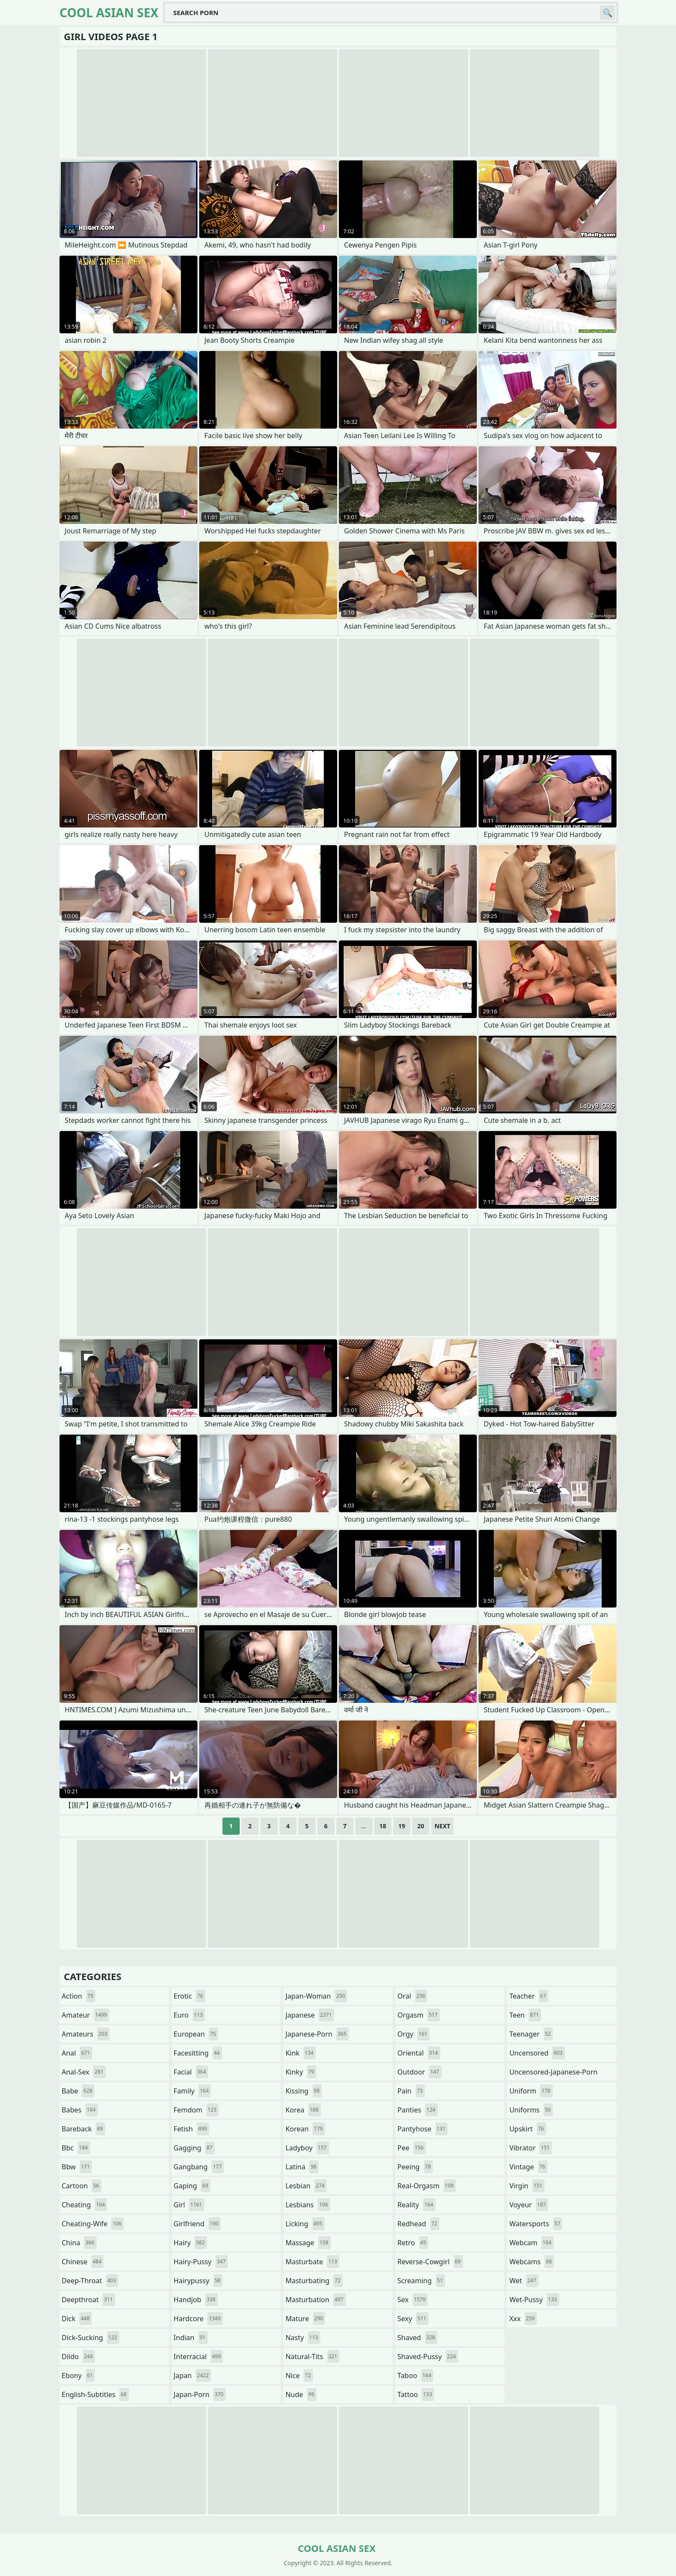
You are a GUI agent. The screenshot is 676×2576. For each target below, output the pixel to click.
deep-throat (90, 2280)
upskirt (527, 2128)
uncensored (536, 2052)
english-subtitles (95, 2394)
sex (412, 2299)
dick (77, 2318)
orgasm (418, 2015)
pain (411, 2090)
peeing (415, 2166)
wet (523, 2280)
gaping (192, 2185)
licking (304, 2223)
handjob (196, 2299)
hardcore (198, 2318)
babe (78, 2090)
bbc (76, 2147)
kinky (300, 2071)
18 (382, 1826)
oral (412, 1996)
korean (305, 2128)
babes (80, 2109)
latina (302, 2166)
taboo (415, 2375)
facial (191, 2071)
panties (417, 2109)
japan (192, 2375)
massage (307, 2242)
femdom (196, 2109)
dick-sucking (90, 2337)
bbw (77, 2166)
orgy (413, 2034)
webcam (531, 2242)
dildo (78, 2356)
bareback (83, 2128)
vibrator (530, 2147)
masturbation (315, 2299)
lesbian (306, 2185)
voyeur (528, 2204)
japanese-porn (317, 2034)
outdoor (419, 2071)
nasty (302, 2337)
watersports (535, 2223)
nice (299, 2375)
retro (413, 2242)
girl (189, 2204)
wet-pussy (534, 2299)
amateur (85, 2015)
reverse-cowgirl (430, 2261)
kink (300, 2052)
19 (401, 1826)
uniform (530, 2090)
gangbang (199, 2166)
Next (443, 1826)
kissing (303, 2090)
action (78, 1996)
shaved (417, 2337)
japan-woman (316, 1996)
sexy (413, 2318)
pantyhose (422, 2128)
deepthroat (88, 2299)
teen (525, 2015)
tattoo (415, 2394)
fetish (192, 2128)
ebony (78, 2375)
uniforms (531, 2109)
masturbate (312, 2261)
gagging (194, 2147)
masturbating (314, 2280)
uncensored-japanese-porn (553, 2074)
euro (189, 2015)
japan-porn (200, 2394)
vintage (528, 2166)
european (196, 2034)
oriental (418, 2052)
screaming (421, 2280)
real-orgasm (426, 2185)
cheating (84, 2204)
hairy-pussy (201, 2261)
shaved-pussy (427, 2356)
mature (305, 2318)
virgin (527, 2185)
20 (420, 1826)
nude (300, 2394)
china (79, 2242)
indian (191, 2337)
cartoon (81, 2185)
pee (411, 2147)
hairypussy (198, 2280)
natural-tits (312, 2356)
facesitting (198, 2052)
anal (77, 2052)
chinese (82, 2261)
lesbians (307, 2204)
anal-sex (84, 2071)
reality (416, 2204)
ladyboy (307, 2147)
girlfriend (197, 2223)
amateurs (86, 2034)
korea (303, 2109)
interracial (198, 2356)
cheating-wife (93, 2223)
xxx (523, 2318)
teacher (528, 1996)
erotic (189, 1996)
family (192, 2090)
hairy (190, 2242)
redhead (418, 2223)
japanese (309, 2015)
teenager (531, 2034)
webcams (531, 2261)
